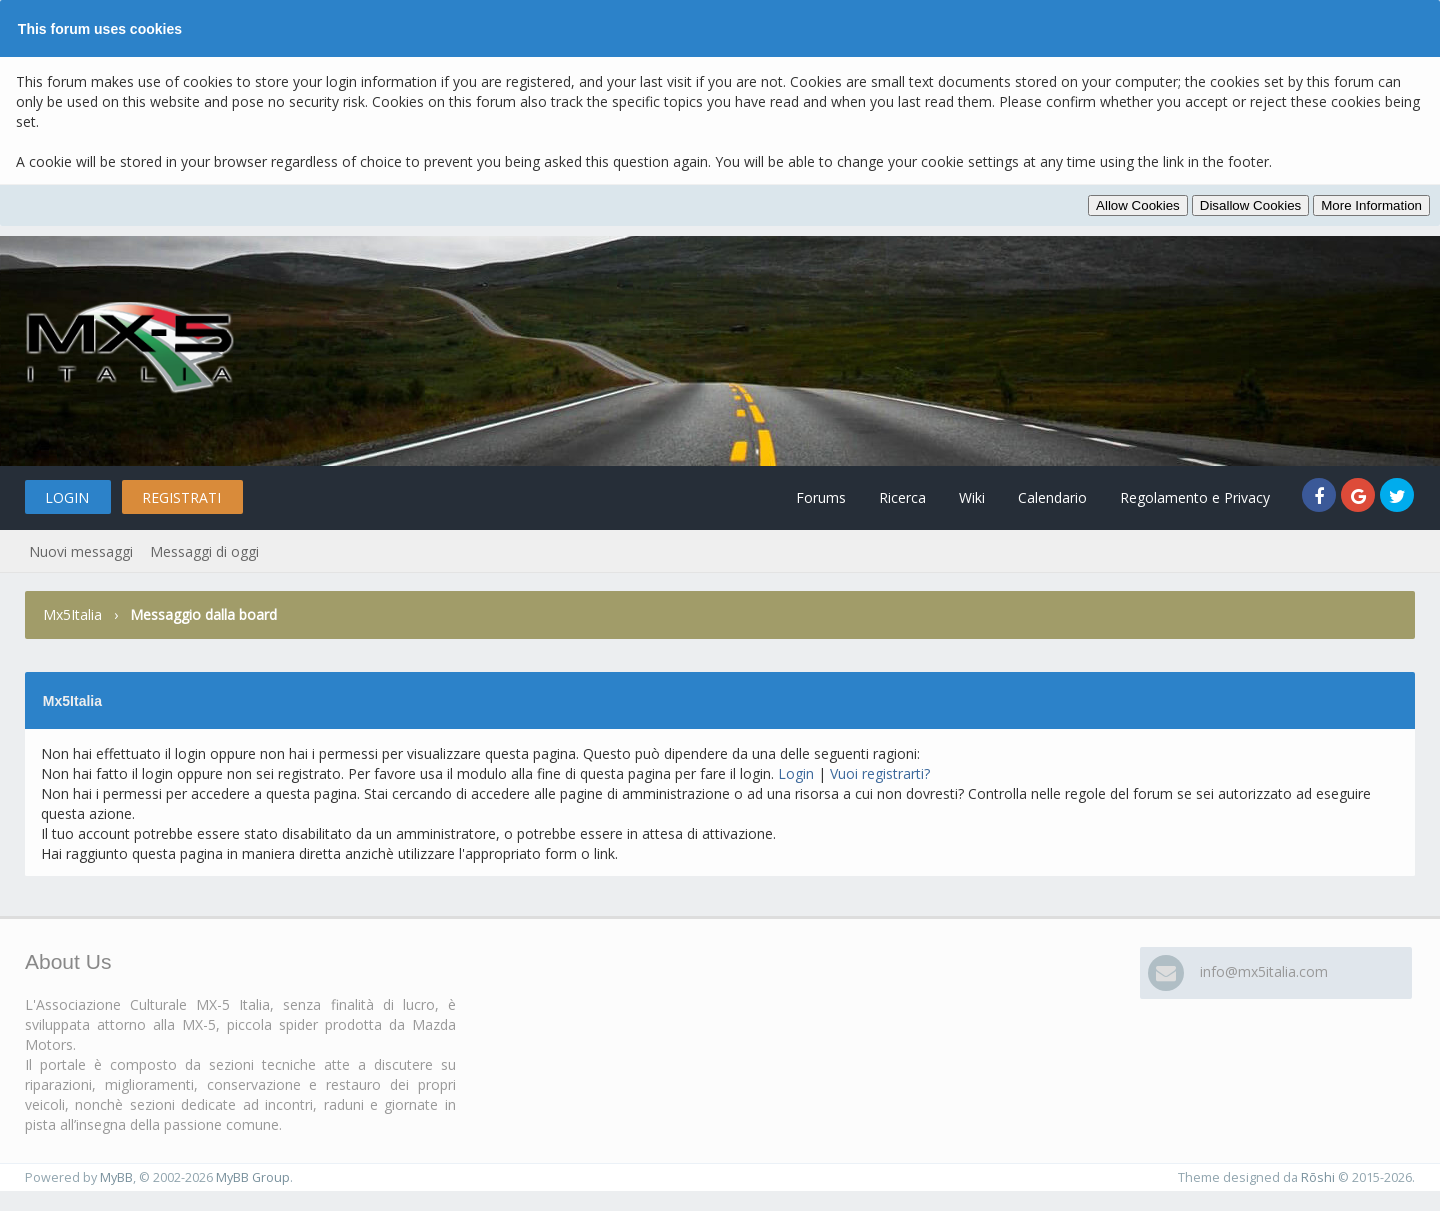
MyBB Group (253, 1177)
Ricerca (902, 497)
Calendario (1052, 497)
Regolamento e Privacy (1195, 497)
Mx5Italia (72, 614)
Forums (821, 497)
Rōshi (1318, 1177)
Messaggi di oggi (204, 551)
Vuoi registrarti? (880, 773)
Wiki (972, 497)
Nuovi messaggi (81, 551)
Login (67, 497)
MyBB (116, 1177)
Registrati (181, 497)
